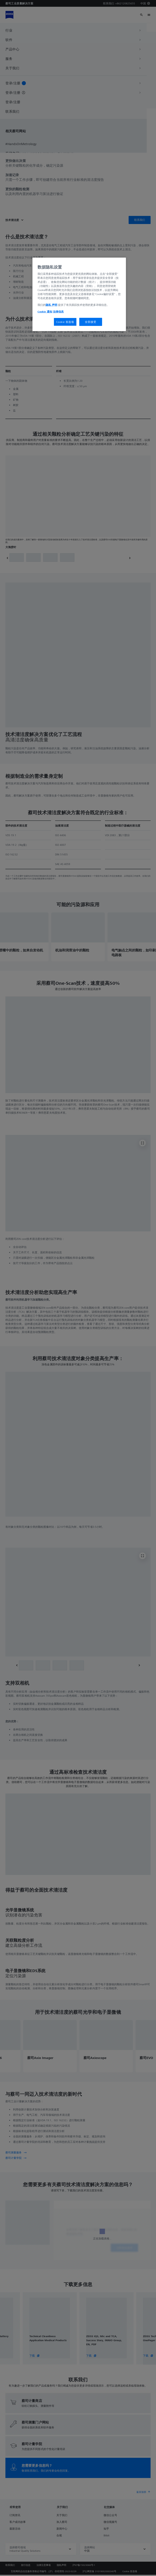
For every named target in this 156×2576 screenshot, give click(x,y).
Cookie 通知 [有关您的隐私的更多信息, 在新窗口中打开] (45, 311)
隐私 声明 (51, 305)
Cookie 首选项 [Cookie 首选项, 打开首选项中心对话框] (65, 322)
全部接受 (90, 322)
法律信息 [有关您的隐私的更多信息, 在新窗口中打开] (58, 311)
